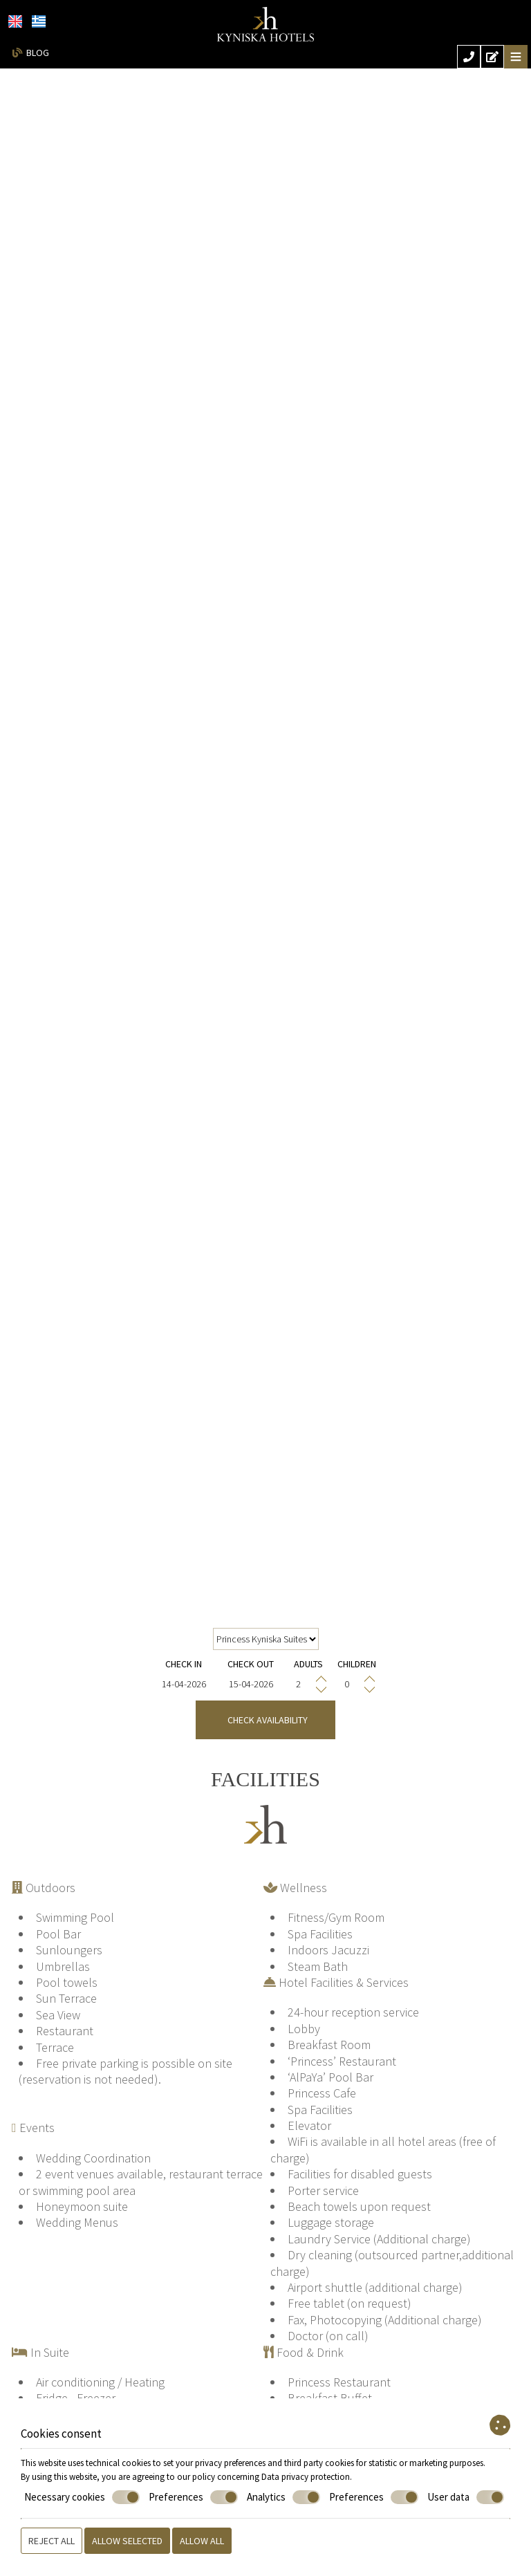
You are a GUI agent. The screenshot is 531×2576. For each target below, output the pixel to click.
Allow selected (127, 2541)
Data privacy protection (305, 2477)
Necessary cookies (82, 2497)
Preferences (193, 2497)
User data (465, 2497)
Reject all (51, 2541)
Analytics (283, 2497)
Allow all (202, 2541)
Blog (37, 52)
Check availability (265, 1720)
